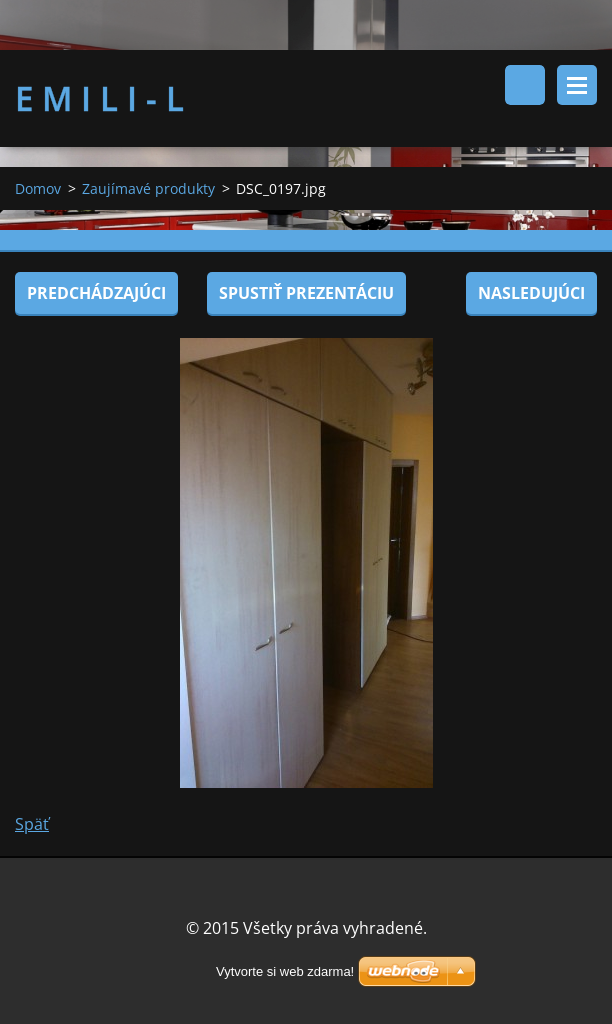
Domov (38, 188)
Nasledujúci (531, 293)
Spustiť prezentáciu (306, 293)
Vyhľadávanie (525, 85)
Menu (577, 85)
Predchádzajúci (96, 293)
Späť (32, 824)
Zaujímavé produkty (148, 188)
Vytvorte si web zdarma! (285, 971)
